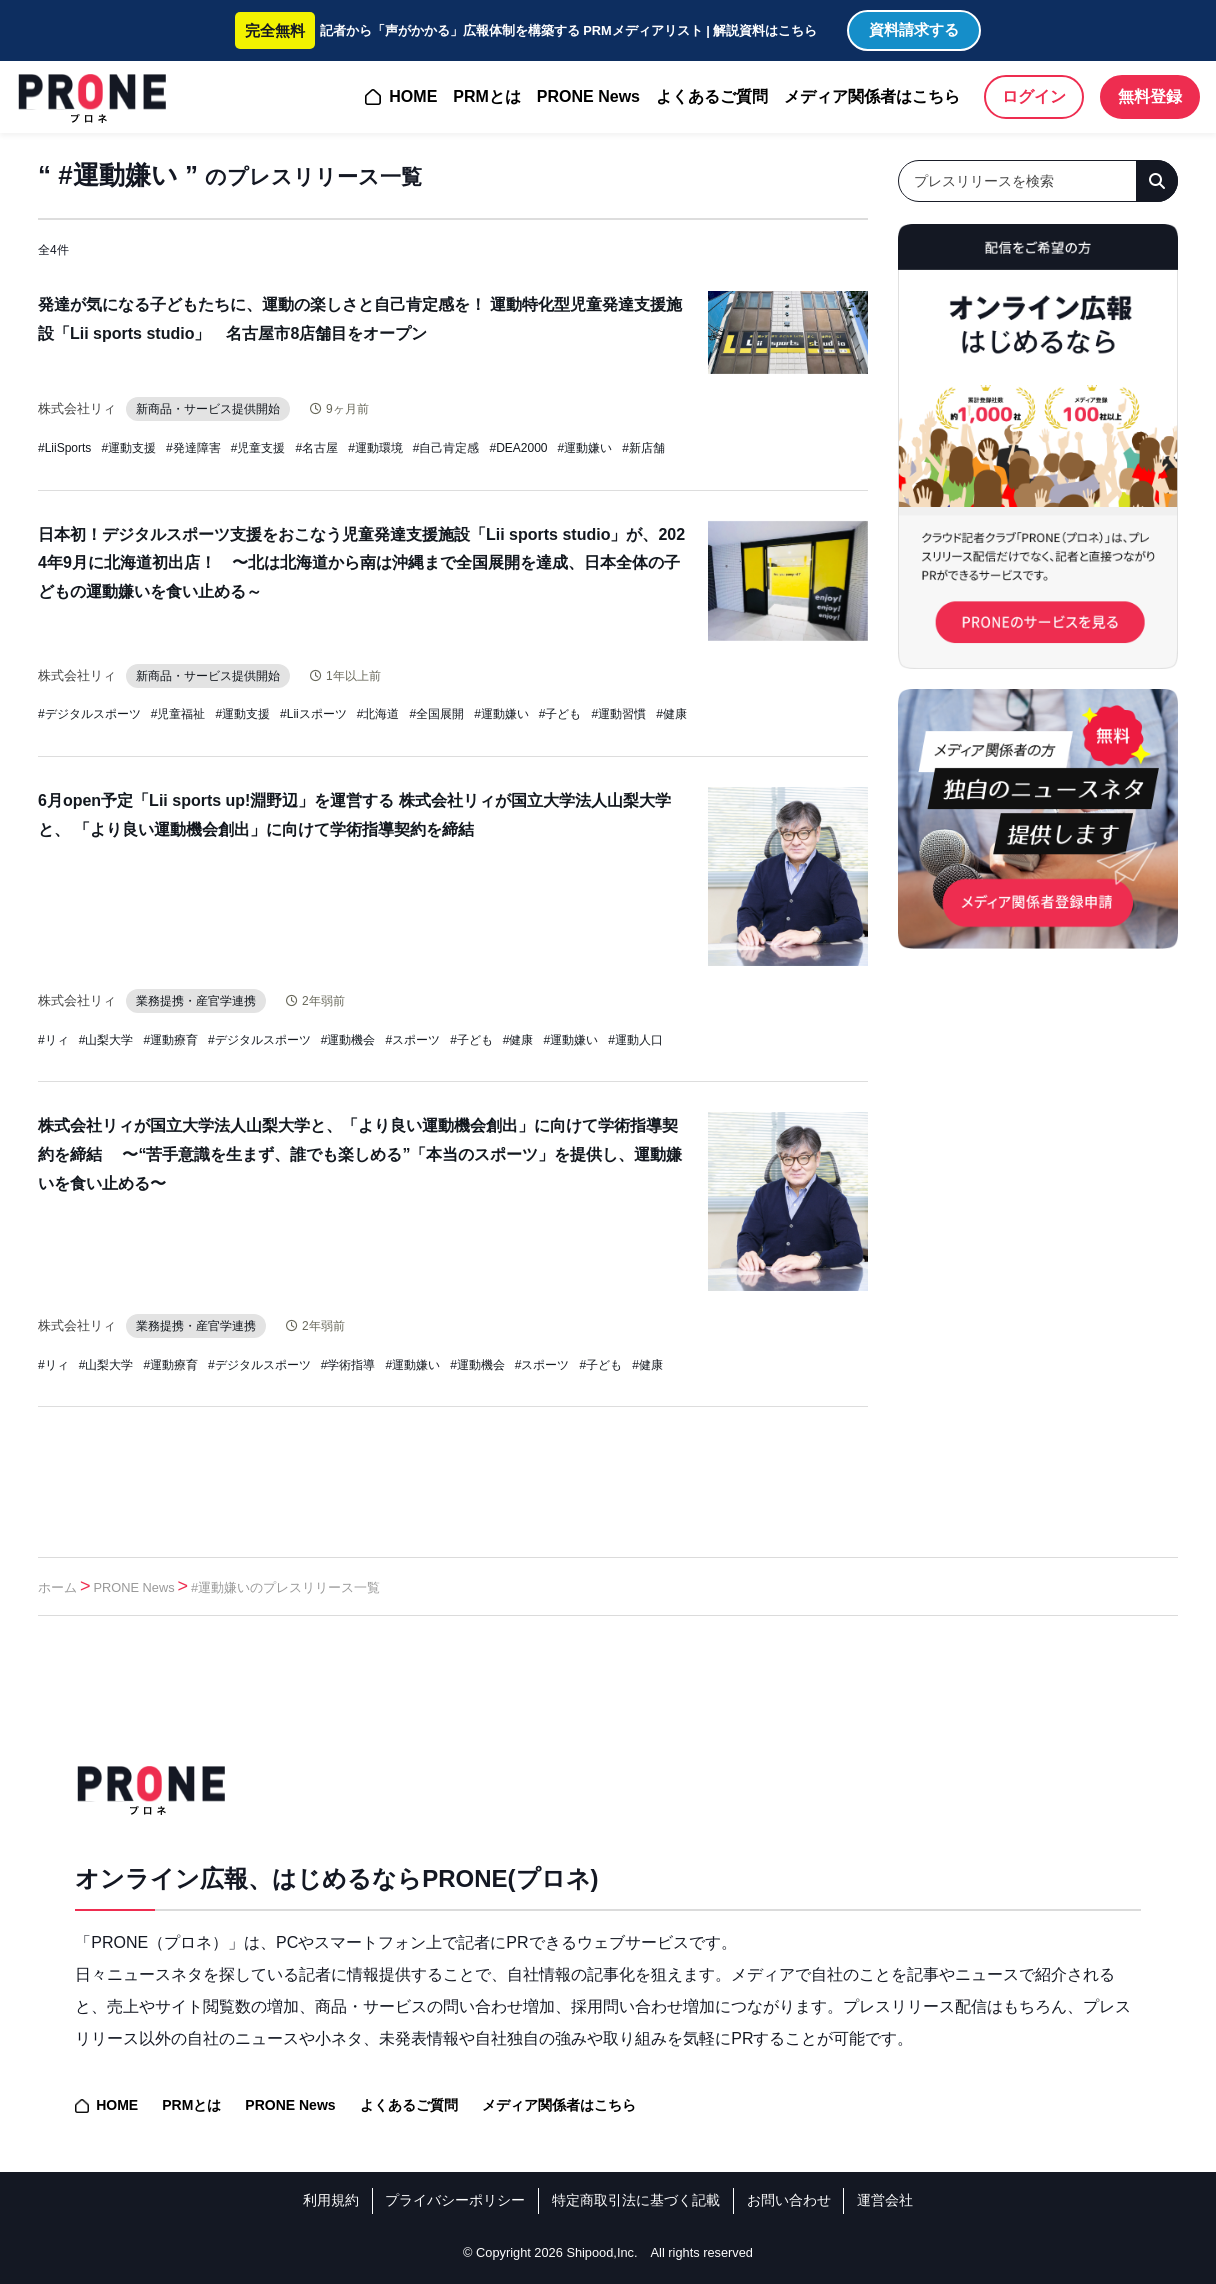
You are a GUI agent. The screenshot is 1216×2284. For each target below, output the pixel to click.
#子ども (560, 714)
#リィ (53, 1040)
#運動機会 (348, 1040)
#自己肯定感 (446, 448)
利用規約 (331, 2200)
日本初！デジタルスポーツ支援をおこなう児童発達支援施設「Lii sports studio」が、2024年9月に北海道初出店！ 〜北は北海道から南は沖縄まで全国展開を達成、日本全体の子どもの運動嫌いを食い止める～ (361, 563)
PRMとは (487, 96)
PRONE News (588, 96)
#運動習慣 (619, 714)
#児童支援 (258, 448)
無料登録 (1150, 96)
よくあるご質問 (712, 96)
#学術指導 (348, 1365)
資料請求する (914, 29)
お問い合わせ (789, 2200)
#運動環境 (375, 448)
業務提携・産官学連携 (205, 1001)
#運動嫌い (585, 448)
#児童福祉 (178, 714)
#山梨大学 (106, 1040)
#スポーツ (412, 1040)
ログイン (1034, 96)
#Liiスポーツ (313, 714)
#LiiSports (64, 448)
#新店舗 (643, 448)
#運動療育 (170, 1040)
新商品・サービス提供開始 (217, 409)
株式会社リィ (80, 408)
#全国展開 (436, 714)
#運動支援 (128, 448)
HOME (413, 96)
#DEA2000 (519, 448)
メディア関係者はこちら (872, 96)
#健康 (671, 714)
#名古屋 (316, 448)
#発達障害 (193, 448)
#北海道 (378, 714)
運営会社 (885, 2200)
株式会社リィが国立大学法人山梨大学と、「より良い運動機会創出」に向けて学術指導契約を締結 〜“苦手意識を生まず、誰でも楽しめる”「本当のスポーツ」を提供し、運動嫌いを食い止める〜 (360, 1154)
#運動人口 (635, 1040)
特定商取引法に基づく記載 (636, 2200)
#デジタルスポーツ (89, 714)
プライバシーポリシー (455, 2200)
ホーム (57, 1587)
